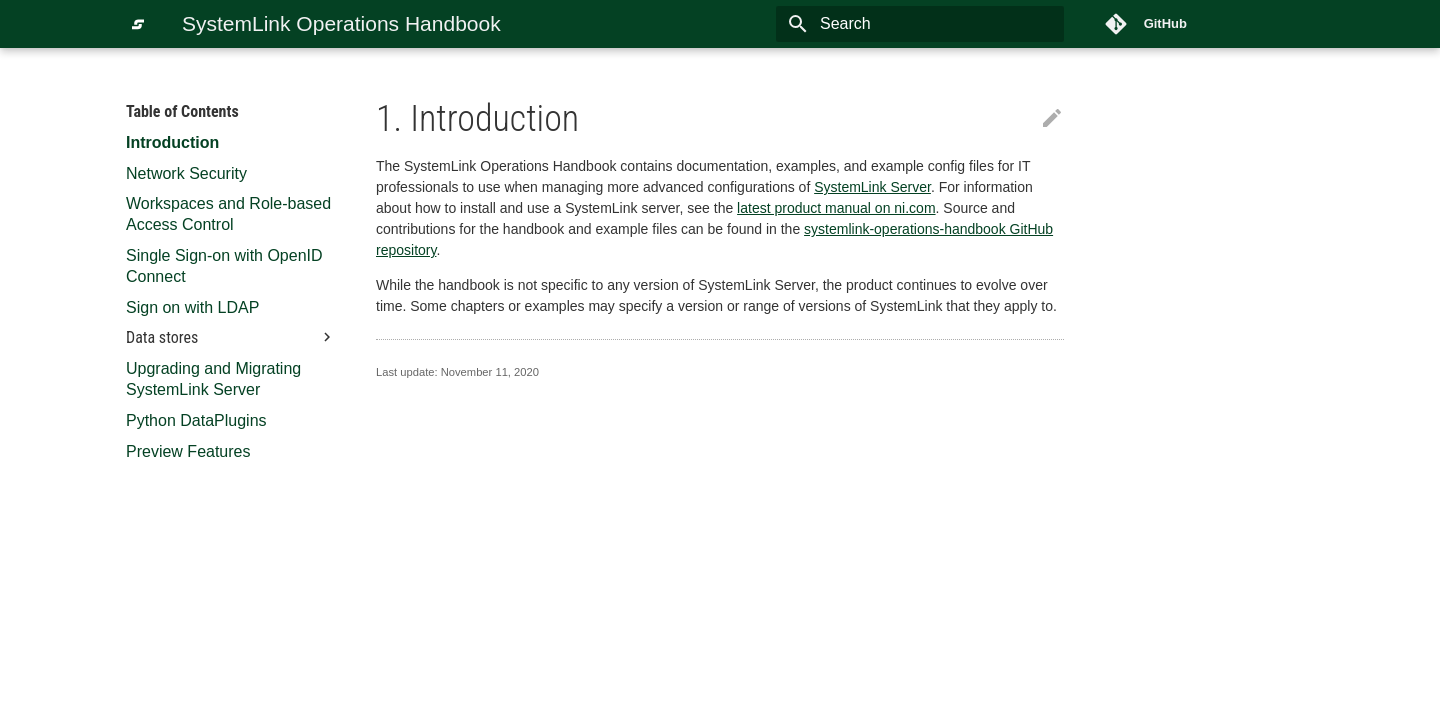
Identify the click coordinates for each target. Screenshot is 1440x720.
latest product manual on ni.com (836, 208)
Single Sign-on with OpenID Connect (224, 266)
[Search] (947, 24)
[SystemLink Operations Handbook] (138, 24)
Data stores (231, 337)
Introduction (172, 142)
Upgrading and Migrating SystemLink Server (213, 379)
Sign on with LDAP (192, 307)
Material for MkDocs (245, 698)
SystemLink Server (872, 187)
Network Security (186, 173)
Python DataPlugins (196, 420)
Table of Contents (182, 111)
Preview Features (188, 451)
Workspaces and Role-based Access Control (228, 214)
